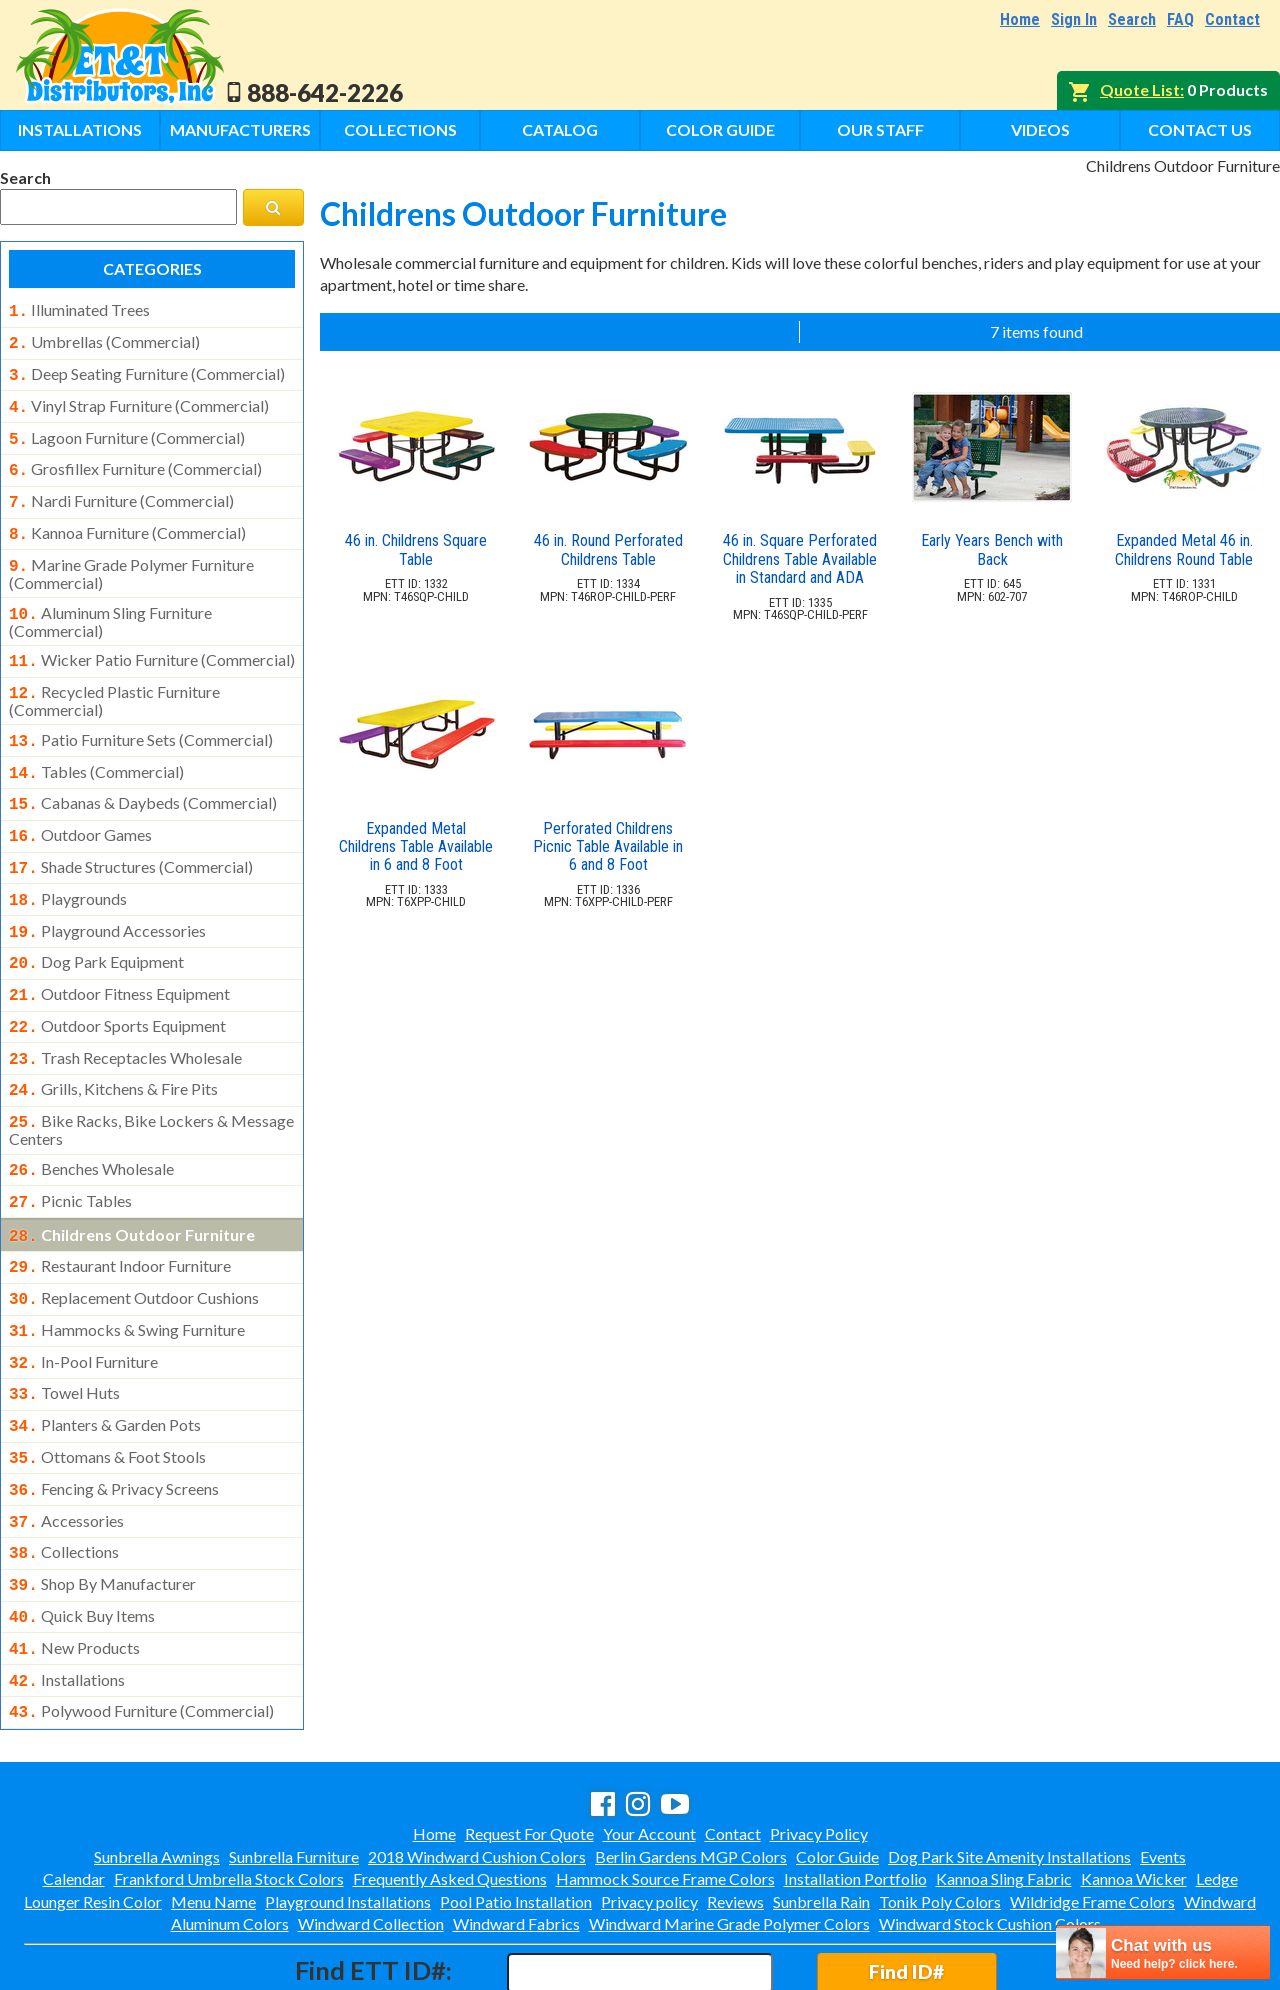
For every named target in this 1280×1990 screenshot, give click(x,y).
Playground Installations (348, 1815)
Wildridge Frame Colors (1092, 1815)
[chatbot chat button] (1163, 1952)
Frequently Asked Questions (450, 1792)
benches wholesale (91, 1119)
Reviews (735, 1815)
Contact (1232, 19)
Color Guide (720, 129)
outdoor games (80, 805)
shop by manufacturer (102, 1508)
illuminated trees (79, 310)
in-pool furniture (83, 1300)
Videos (1040, 129)
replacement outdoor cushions (134, 1240)
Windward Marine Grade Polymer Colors (729, 1837)
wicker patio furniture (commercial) (152, 640)
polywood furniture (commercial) (141, 1627)
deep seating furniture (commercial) (147, 370)
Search (1132, 19)
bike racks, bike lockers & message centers (151, 1080)
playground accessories (107, 895)
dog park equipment (96, 924)
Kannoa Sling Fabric (1004, 1792)
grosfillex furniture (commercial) (135, 459)
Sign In (1074, 19)
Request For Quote (529, 1747)
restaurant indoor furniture (120, 1210)
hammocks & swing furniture (127, 1270)
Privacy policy (649, 1815)
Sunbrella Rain (821, 1815)
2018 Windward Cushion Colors (477, 1770)
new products (74, 1568)
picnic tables (70, 1149)
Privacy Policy (819, 1747)
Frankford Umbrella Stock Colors (229, 1792)
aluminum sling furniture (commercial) (110, 602)
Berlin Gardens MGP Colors (691, 1770)
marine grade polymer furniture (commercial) (131, 556)
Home (1020, 19)
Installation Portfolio (855, 1792)
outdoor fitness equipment (119, 954)
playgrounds (68, 865)
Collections (400, 129)
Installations (80, 129)
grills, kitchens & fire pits (113, 1043)
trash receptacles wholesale (125, 1014)
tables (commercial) (96, 746)
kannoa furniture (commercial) (127, 519)
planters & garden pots (105, 1359)
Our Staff (880, 129)
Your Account (649, 1747)
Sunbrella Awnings (157, 1770)
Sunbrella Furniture (294, 1770)
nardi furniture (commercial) (121, 489)
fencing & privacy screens (114, 1419)
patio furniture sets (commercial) (141, 716)
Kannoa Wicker (1134, 1792)
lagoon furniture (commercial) (127, 430)
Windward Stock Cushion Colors (990, 1837)
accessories (66, 1449)
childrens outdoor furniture (132, 1181)
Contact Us (1200, 129)
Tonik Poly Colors (940, 1815)
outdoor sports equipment (117, 984)
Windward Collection (371, 1837)
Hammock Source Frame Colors (665, 1792)
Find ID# (906, 1885)
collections (64, 1478)
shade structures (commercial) (131, 835)
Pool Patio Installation (516, 1815)
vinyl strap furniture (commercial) (139, 400)
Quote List (1140, 89)
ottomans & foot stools (107, 1389)
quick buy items (82, 1538)
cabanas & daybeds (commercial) (143, 775)
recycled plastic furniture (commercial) (114, 677)
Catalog (560, 129)
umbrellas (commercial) (104, 340)
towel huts (64, 1329)
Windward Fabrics (516, 1837)
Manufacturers (240, 129)
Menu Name (213, 1815)
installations (67, 1598)
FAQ (1180, 19)
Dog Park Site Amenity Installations (1009, 1770)
